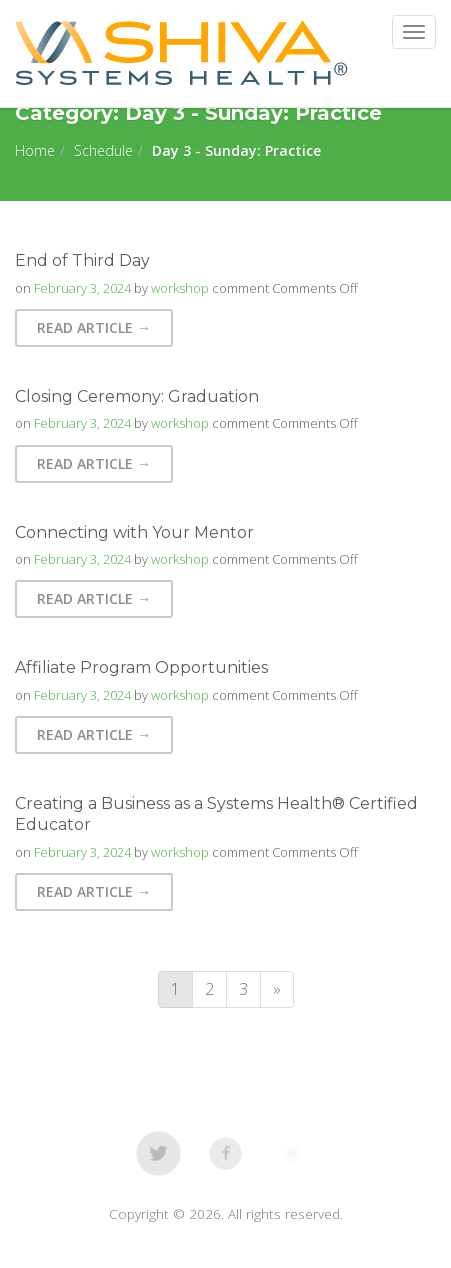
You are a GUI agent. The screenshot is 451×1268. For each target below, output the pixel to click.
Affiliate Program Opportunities (141, 667)
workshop (180, 288)
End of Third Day (82, 260)
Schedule (103, 150)
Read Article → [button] (94, 327)
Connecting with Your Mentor (134, 532)
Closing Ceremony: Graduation (137, 396)
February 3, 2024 (82, 288)
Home (35, 150)
